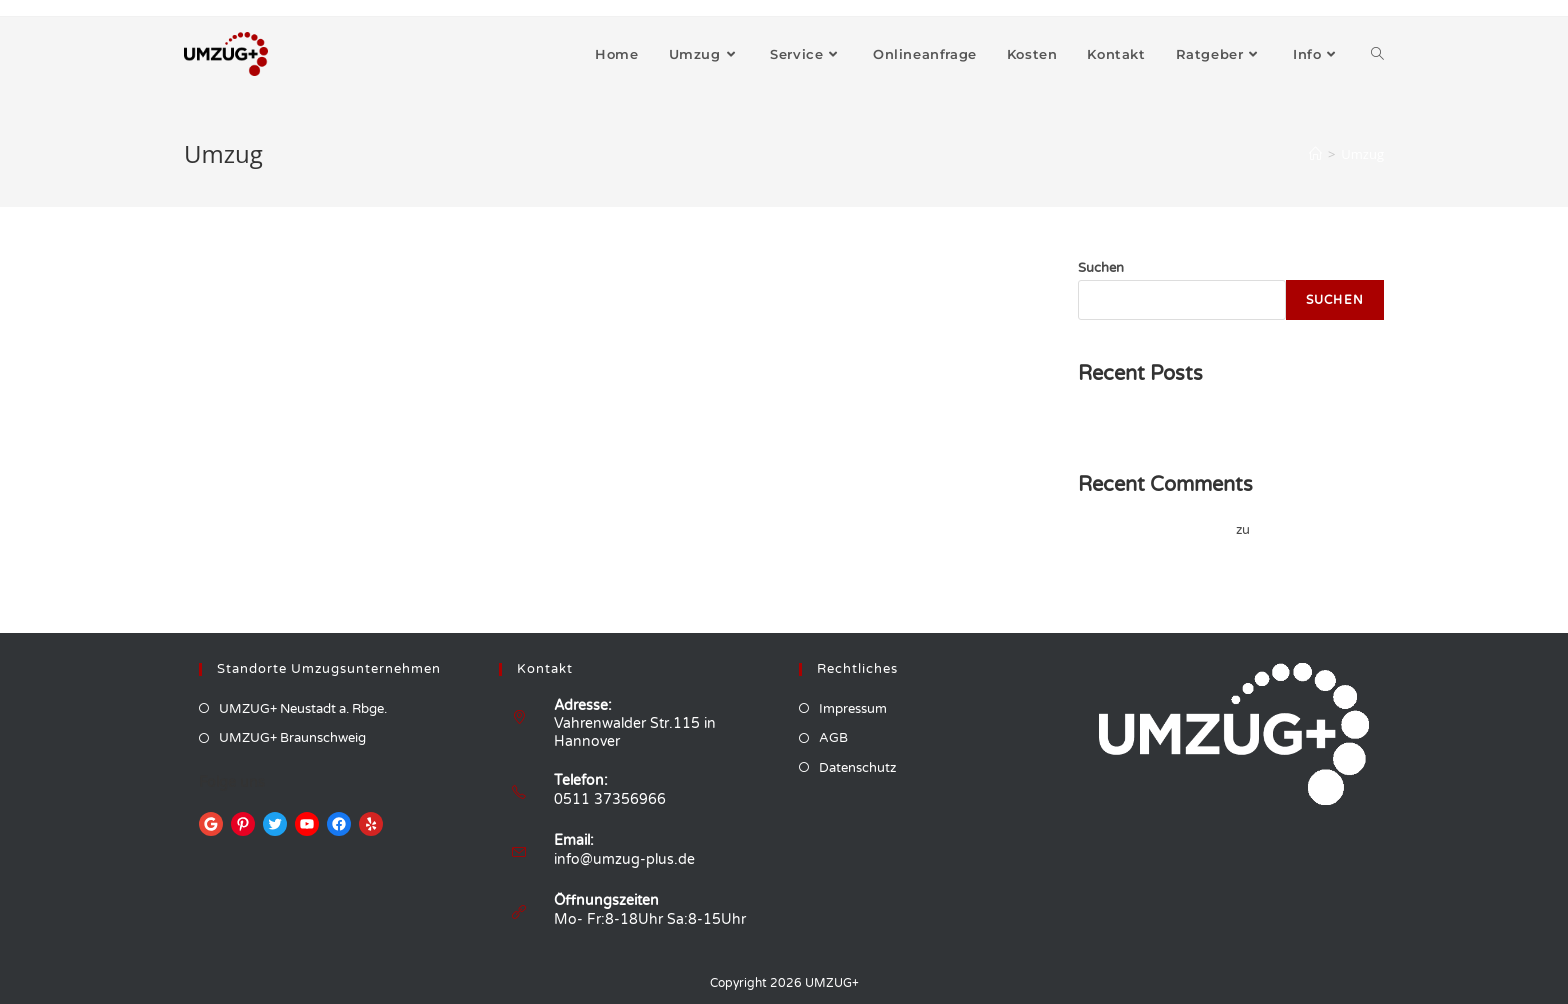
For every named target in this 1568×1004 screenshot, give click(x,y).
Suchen (1101, 268)
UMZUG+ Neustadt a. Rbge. (303, 709)
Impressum (853, 709)
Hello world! (1114, 419)
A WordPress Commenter (1155, 530)
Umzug (1362, 154)
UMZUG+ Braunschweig (292, 738)
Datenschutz (857, 768)
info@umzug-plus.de (624, 859)
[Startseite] (1315, 154)
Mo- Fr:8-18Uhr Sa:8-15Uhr (650, 919)
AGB (833, 738)
